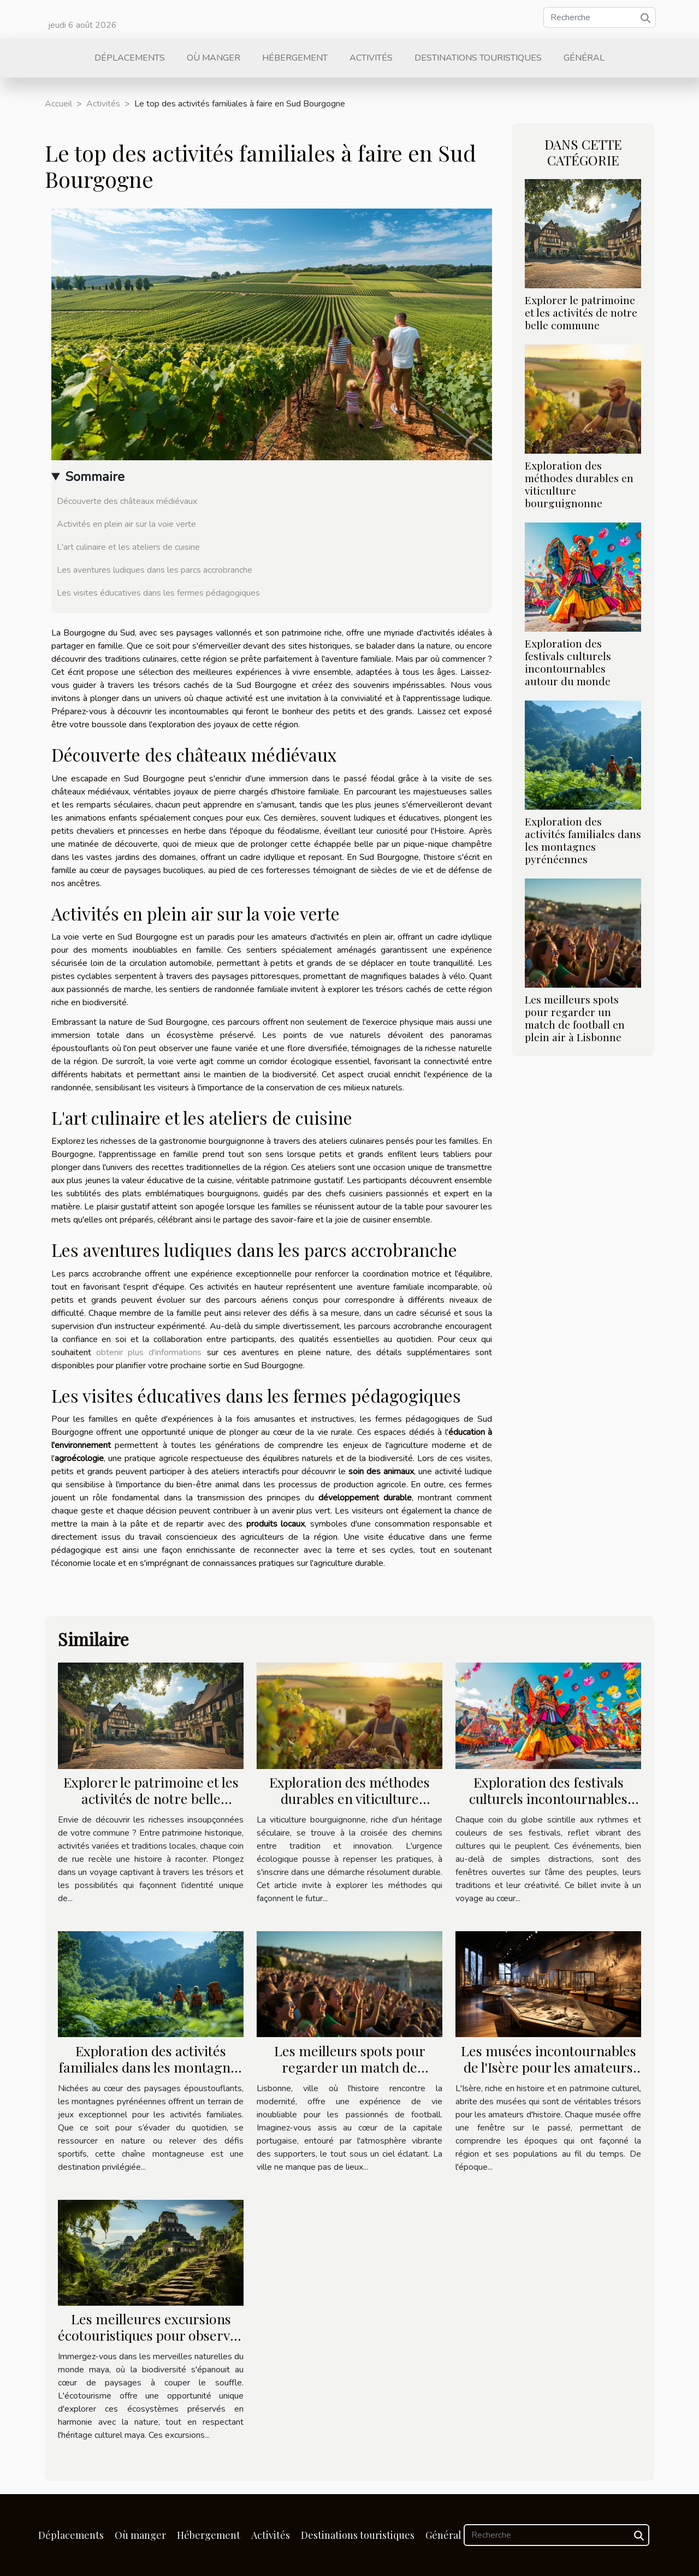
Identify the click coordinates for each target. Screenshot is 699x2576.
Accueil (58, 104)
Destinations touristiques (478, 58)
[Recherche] (599, 17)
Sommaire (95, 476)
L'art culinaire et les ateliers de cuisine (128, 547)
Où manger (213, 58)
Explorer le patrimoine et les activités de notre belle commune (581, 312)
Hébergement (295, 58)
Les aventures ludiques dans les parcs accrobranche (154, 570)
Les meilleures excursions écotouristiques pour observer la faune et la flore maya (151, 2335)
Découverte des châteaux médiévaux (127, 501)
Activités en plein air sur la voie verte (126, 524)
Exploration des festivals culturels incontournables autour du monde (568, 662)
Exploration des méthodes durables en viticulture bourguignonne (579, 484)
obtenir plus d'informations (149, 1352)
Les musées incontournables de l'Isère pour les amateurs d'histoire (548, 2066)
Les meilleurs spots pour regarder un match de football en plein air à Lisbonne (575, 1018)
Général (584, 58)
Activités (371, 58)
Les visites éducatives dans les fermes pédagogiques (158, 593)
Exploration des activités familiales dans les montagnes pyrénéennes (583, 840)
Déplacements (129, 58)
